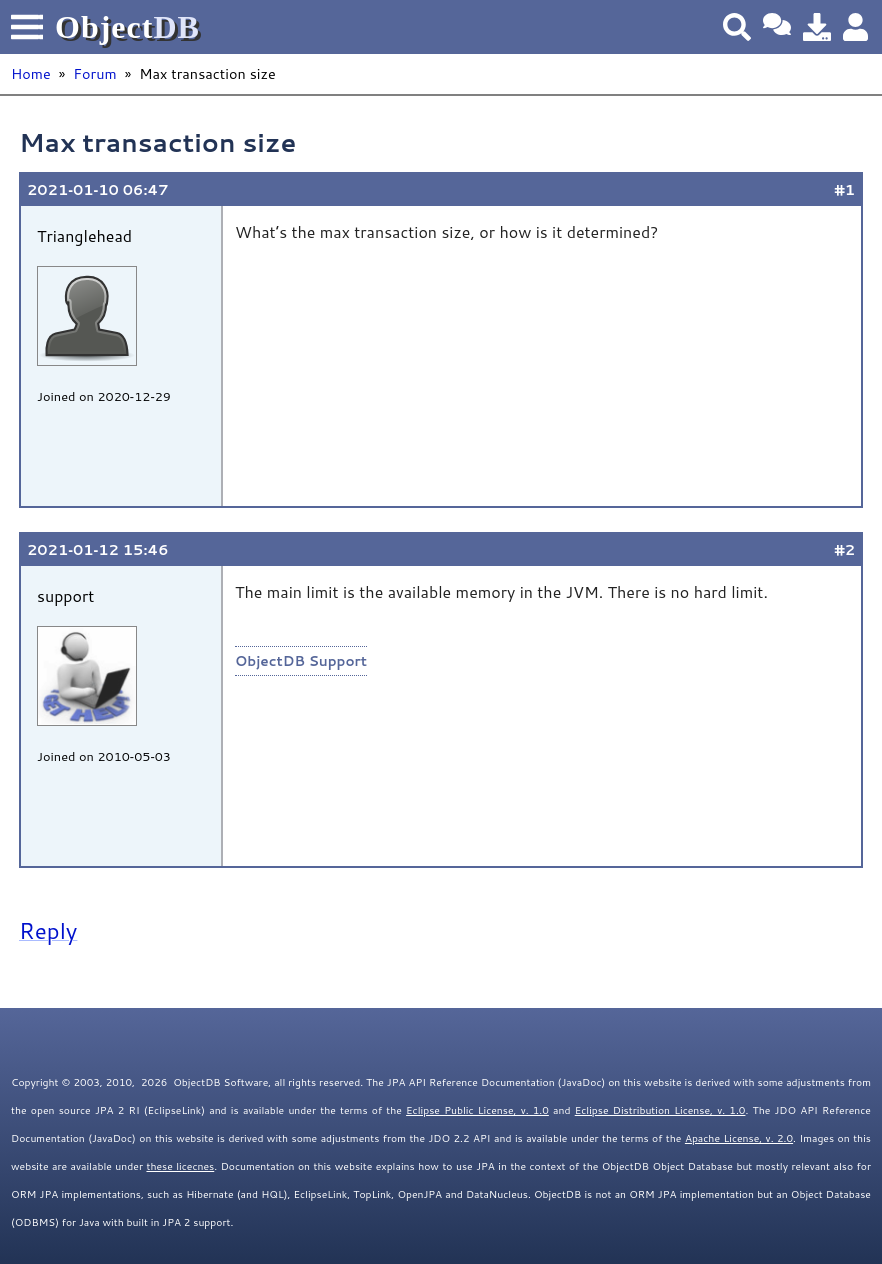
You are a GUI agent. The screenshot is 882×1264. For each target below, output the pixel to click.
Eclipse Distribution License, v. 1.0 (660, 1110)
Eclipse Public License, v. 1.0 (477, 1110)
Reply (48, 930)
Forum (94, 73)
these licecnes (180, 1166)
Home (31, 73)
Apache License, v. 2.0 (739, 1138)
